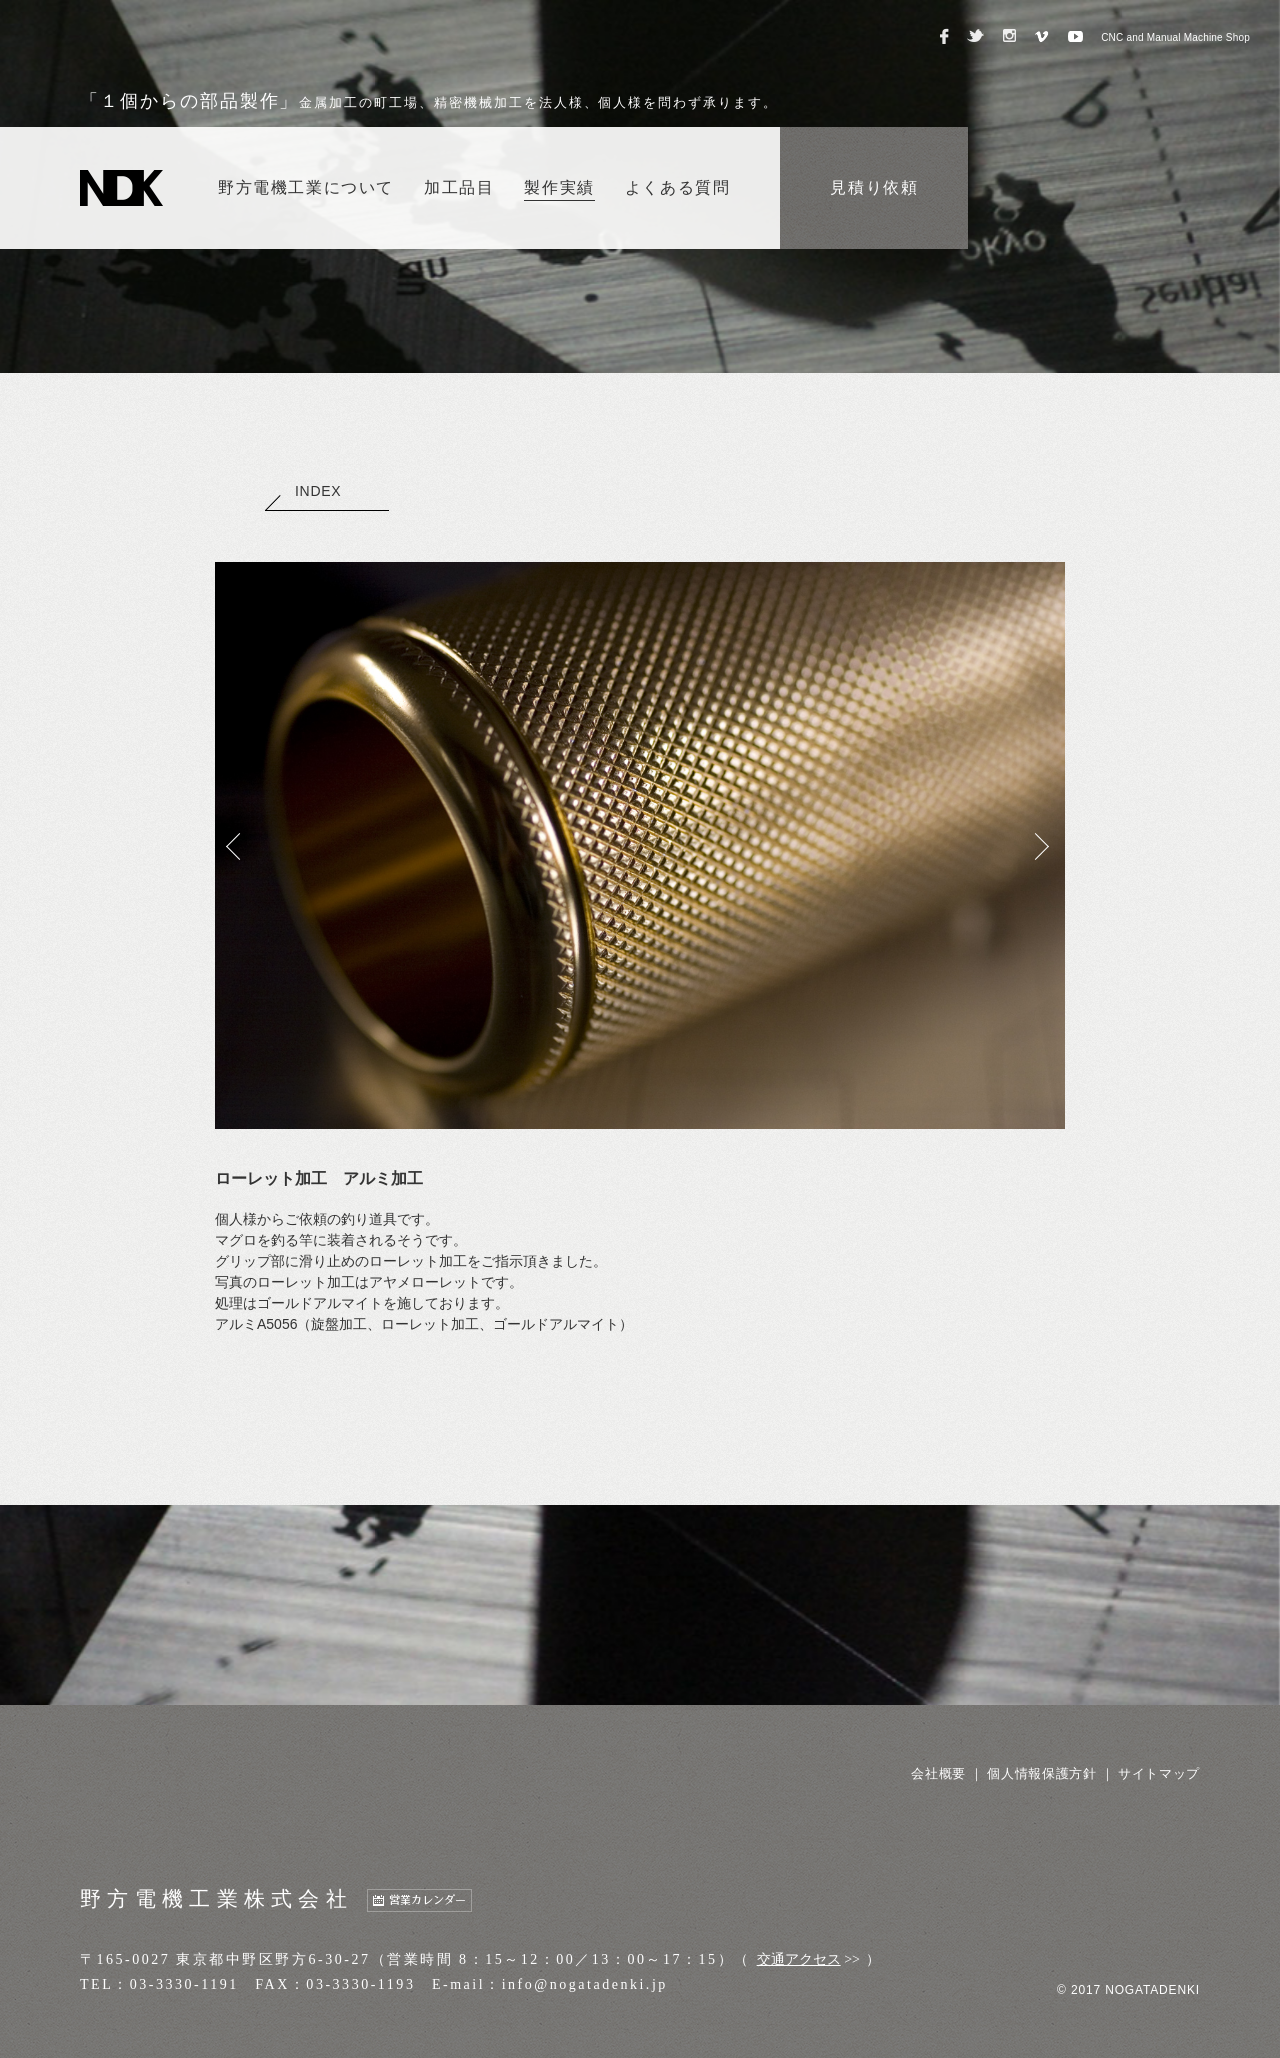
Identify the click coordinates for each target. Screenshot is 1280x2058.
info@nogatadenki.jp (585, 1984)
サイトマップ (1159, 1773)
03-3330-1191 (184, 1984)
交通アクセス (799, 1959)
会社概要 (938, 1773)
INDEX (303, 491)
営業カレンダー (427, 1900)
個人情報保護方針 (1041, 1773)
